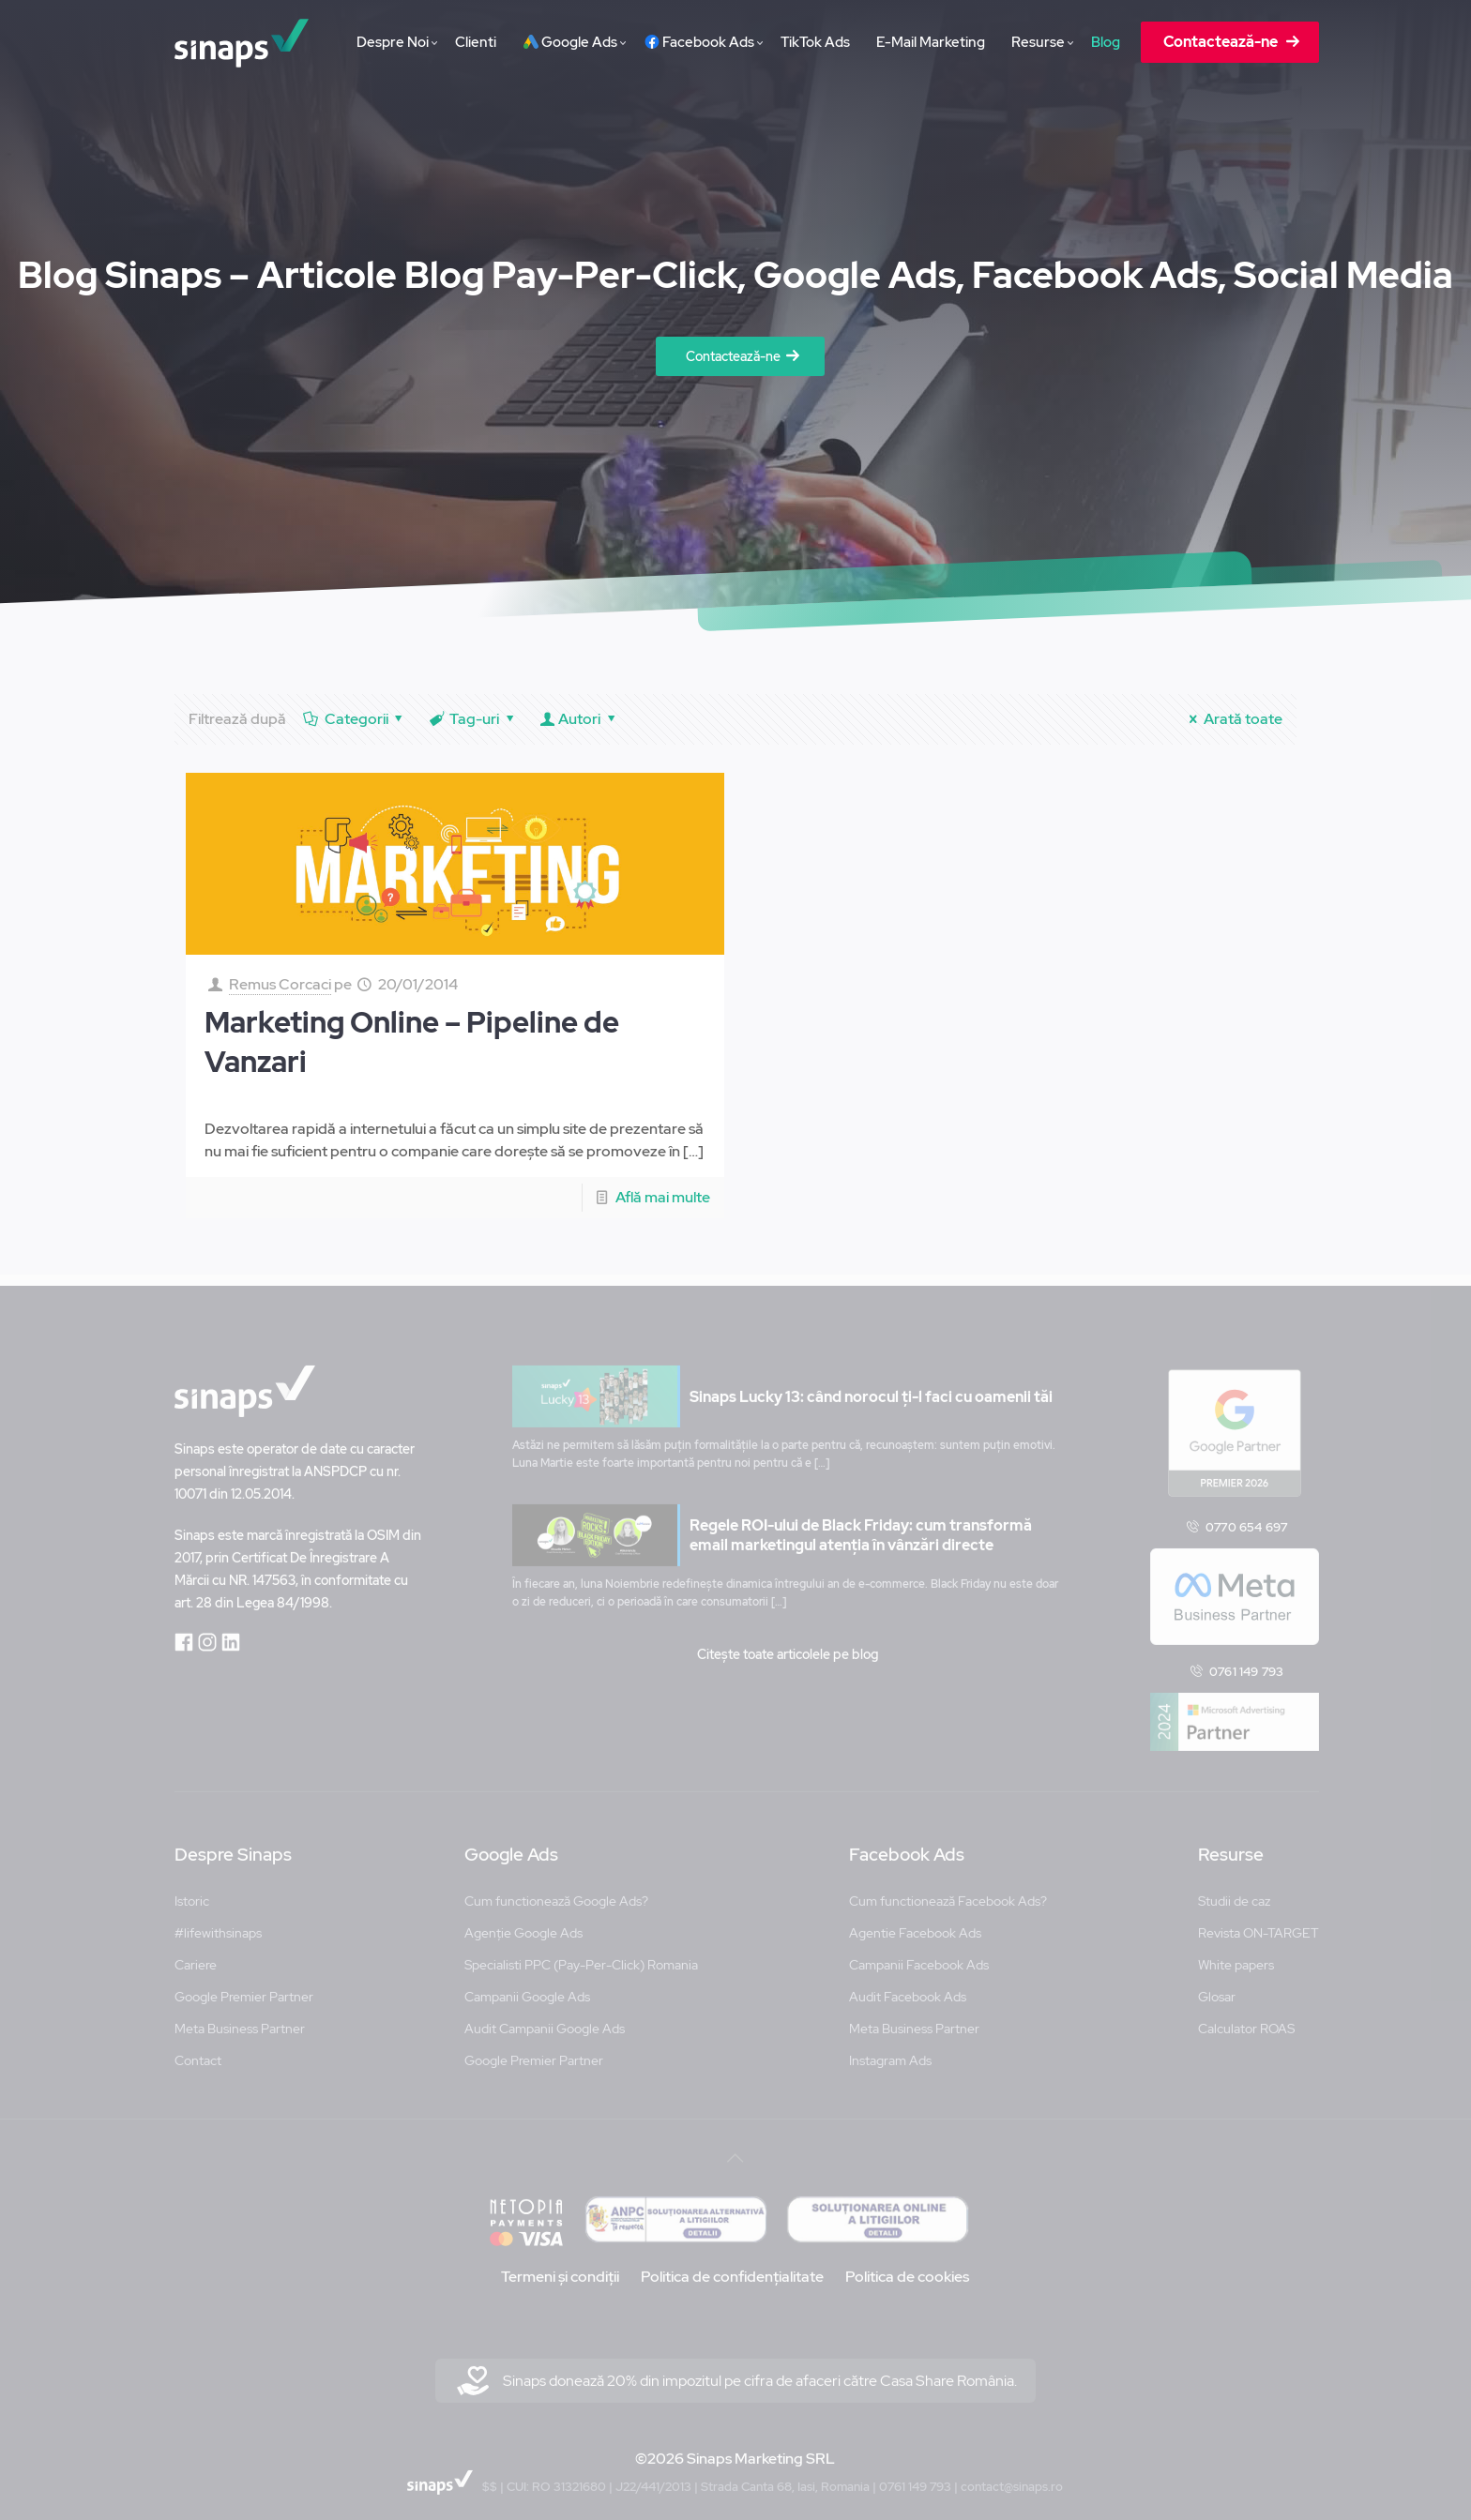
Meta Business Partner (239, 2018)
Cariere (195, 1954)
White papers (1236, 1954)
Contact (197, 2050)
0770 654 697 (1246, 1516)
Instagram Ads (890, 2050)
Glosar (1217, 1986)
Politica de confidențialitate (732, 2266)
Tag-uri (473, 719)
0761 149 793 (1246, 1661)
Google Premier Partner (243, 1986)
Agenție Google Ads (523, 1922)
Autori (580, 719)
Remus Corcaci (280, 984)
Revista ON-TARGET (1258, 1922)
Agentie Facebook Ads (915, 1922)
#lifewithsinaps (218, 1922)
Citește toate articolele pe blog (787, 1644)
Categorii (354, 719)
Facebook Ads (906, 1844)
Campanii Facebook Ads (919, 1954)
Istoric (191, 1890)
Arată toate (1231, 719)
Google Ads (511, 1844)
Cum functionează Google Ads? (556, 1890)
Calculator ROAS (1246, 2018)
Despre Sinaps (233, 1844)
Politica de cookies (907, 2266)
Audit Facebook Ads (907, 1986)
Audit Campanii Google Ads (544, 2018)
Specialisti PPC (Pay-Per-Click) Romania (581, 1954)
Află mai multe (662, 1197)
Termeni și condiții (560, 2266)
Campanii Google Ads (527, 1986)
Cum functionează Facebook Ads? (948, 1890)
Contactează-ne (733, 356)
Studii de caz (1234, 1890)
